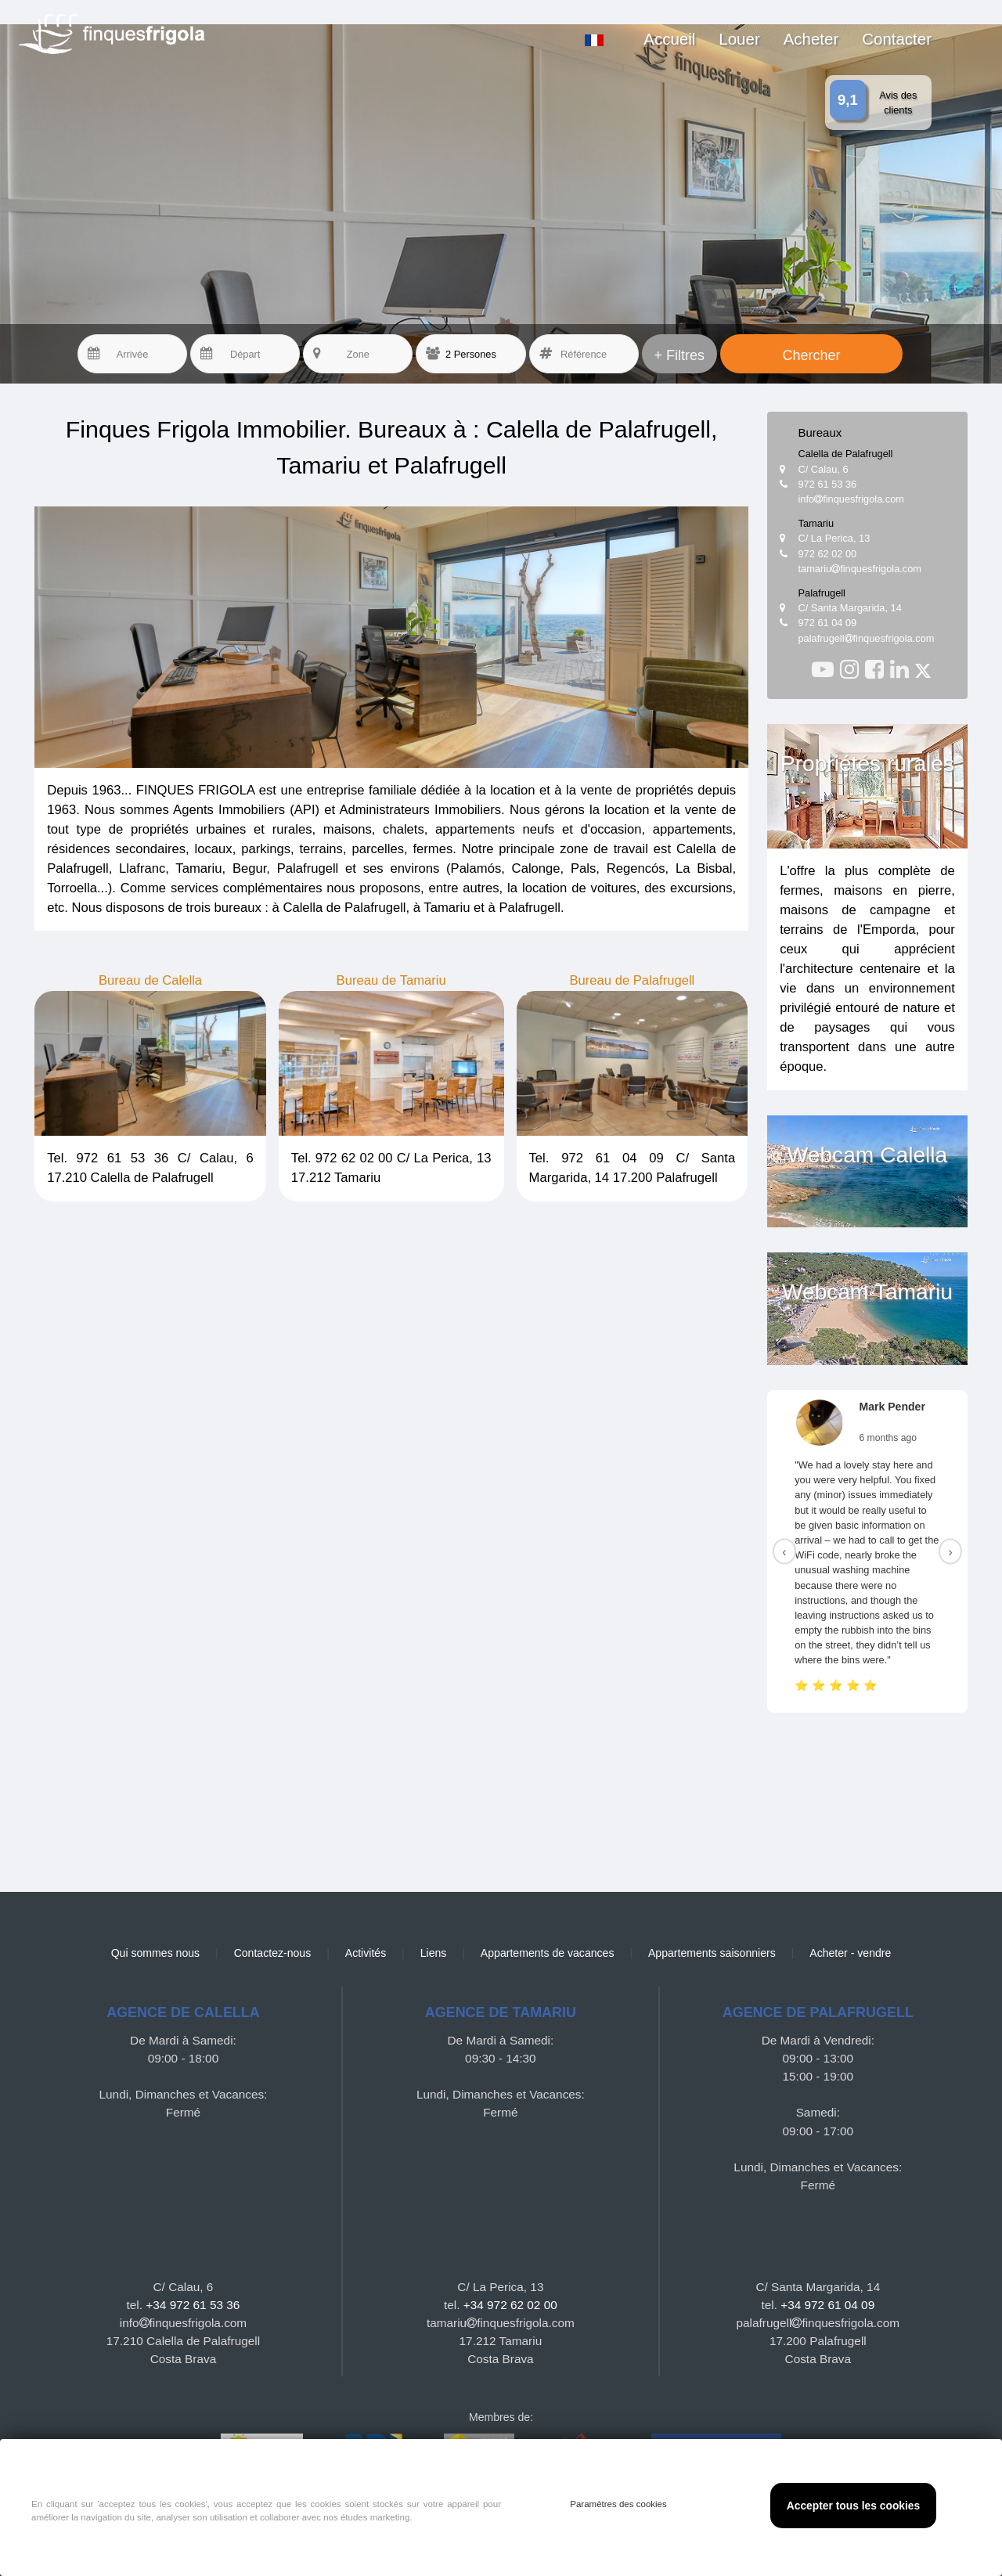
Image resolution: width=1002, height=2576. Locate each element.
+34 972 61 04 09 (827, 2304)
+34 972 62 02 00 (510, 2304)
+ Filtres (679, 355)
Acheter (811, 39)
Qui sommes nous (155, 1953)
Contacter (897, 39)
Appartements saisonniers (712, 1953)
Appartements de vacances (548, 1953)
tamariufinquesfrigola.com (860, 569)
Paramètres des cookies (618, 2504)
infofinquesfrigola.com (851, 499)
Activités (365, 1953)
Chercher (811, 355)
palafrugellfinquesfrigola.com (866, 638)
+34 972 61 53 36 (193, 2304)
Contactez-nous (273, 1953)
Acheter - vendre (850, 1953)
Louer (739, 39)
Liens (433, 1953)
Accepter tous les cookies (853, 2505)
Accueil (669, 39)
